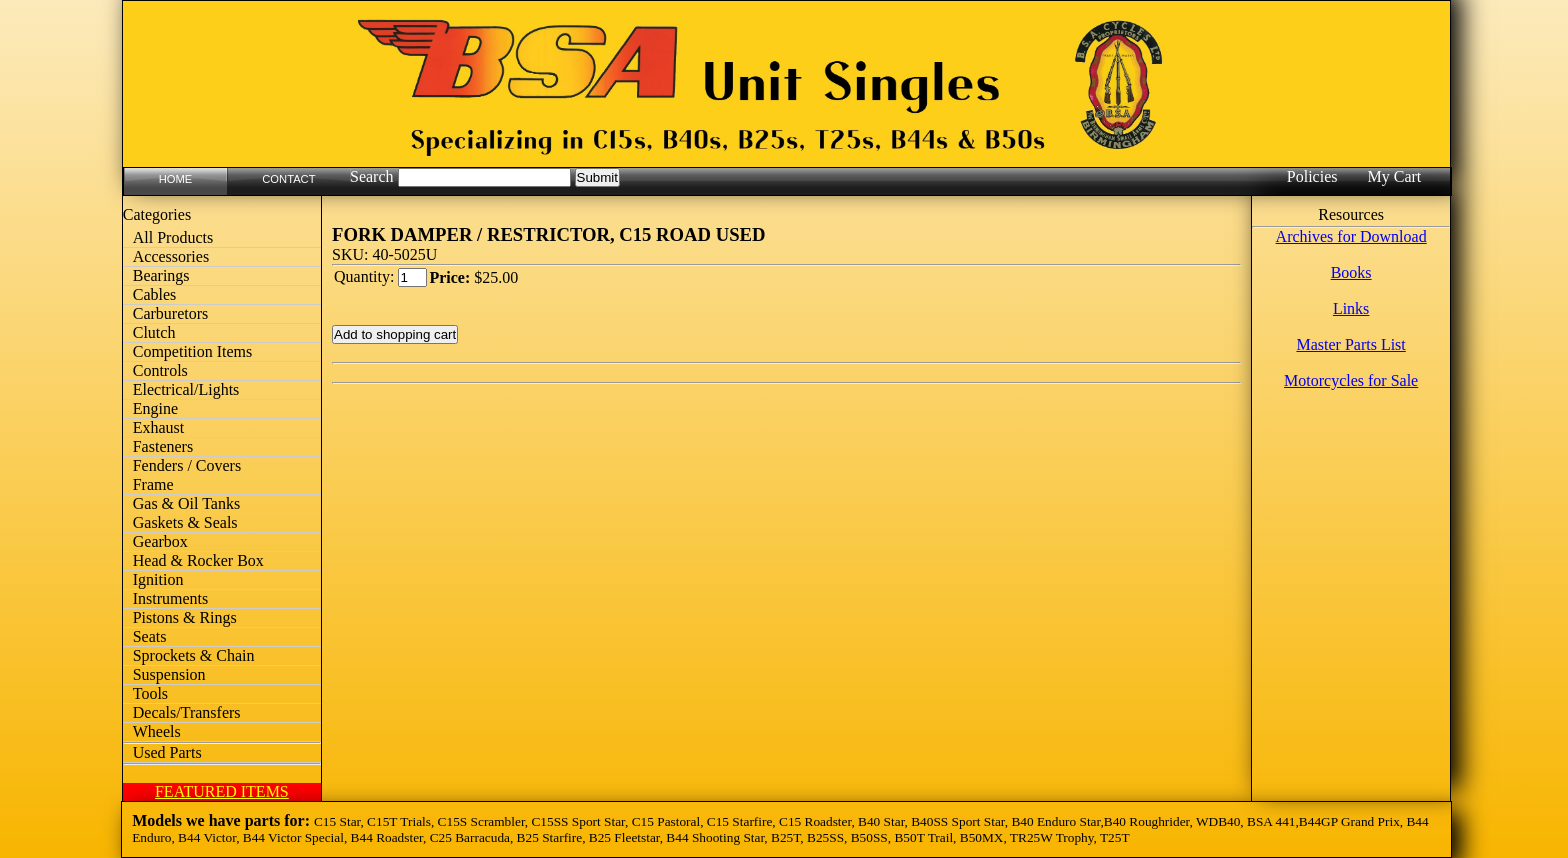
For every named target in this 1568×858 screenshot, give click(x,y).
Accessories (171, 256)
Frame (153, 484)
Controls (160, 370)
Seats (150, 636)
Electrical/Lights (186, 389)
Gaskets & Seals (185, 522)
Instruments (171, 598)
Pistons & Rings (185, 617)
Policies (1312, 176)
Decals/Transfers (187, 712)
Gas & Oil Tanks (186, 503)
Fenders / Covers (187, 465)
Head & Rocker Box (198, 560)
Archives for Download (1351, 236)
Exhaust (159, 427)
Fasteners (163, 446)
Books (1351, 272)
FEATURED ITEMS (222, 791)
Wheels (157, 731)
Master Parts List (1350, 344)
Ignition (158, 579)
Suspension (169, 674)
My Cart (1394, 176)
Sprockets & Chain (194, 655)
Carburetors (171, 313)
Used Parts (167, 752)
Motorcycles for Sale (1351, 380)
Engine (155, 408)
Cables (155, 294)
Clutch (154, 332)
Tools (150, 693)
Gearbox (160, 541)
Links (1351, 308)
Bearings (161, 275)
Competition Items (193, 351)
